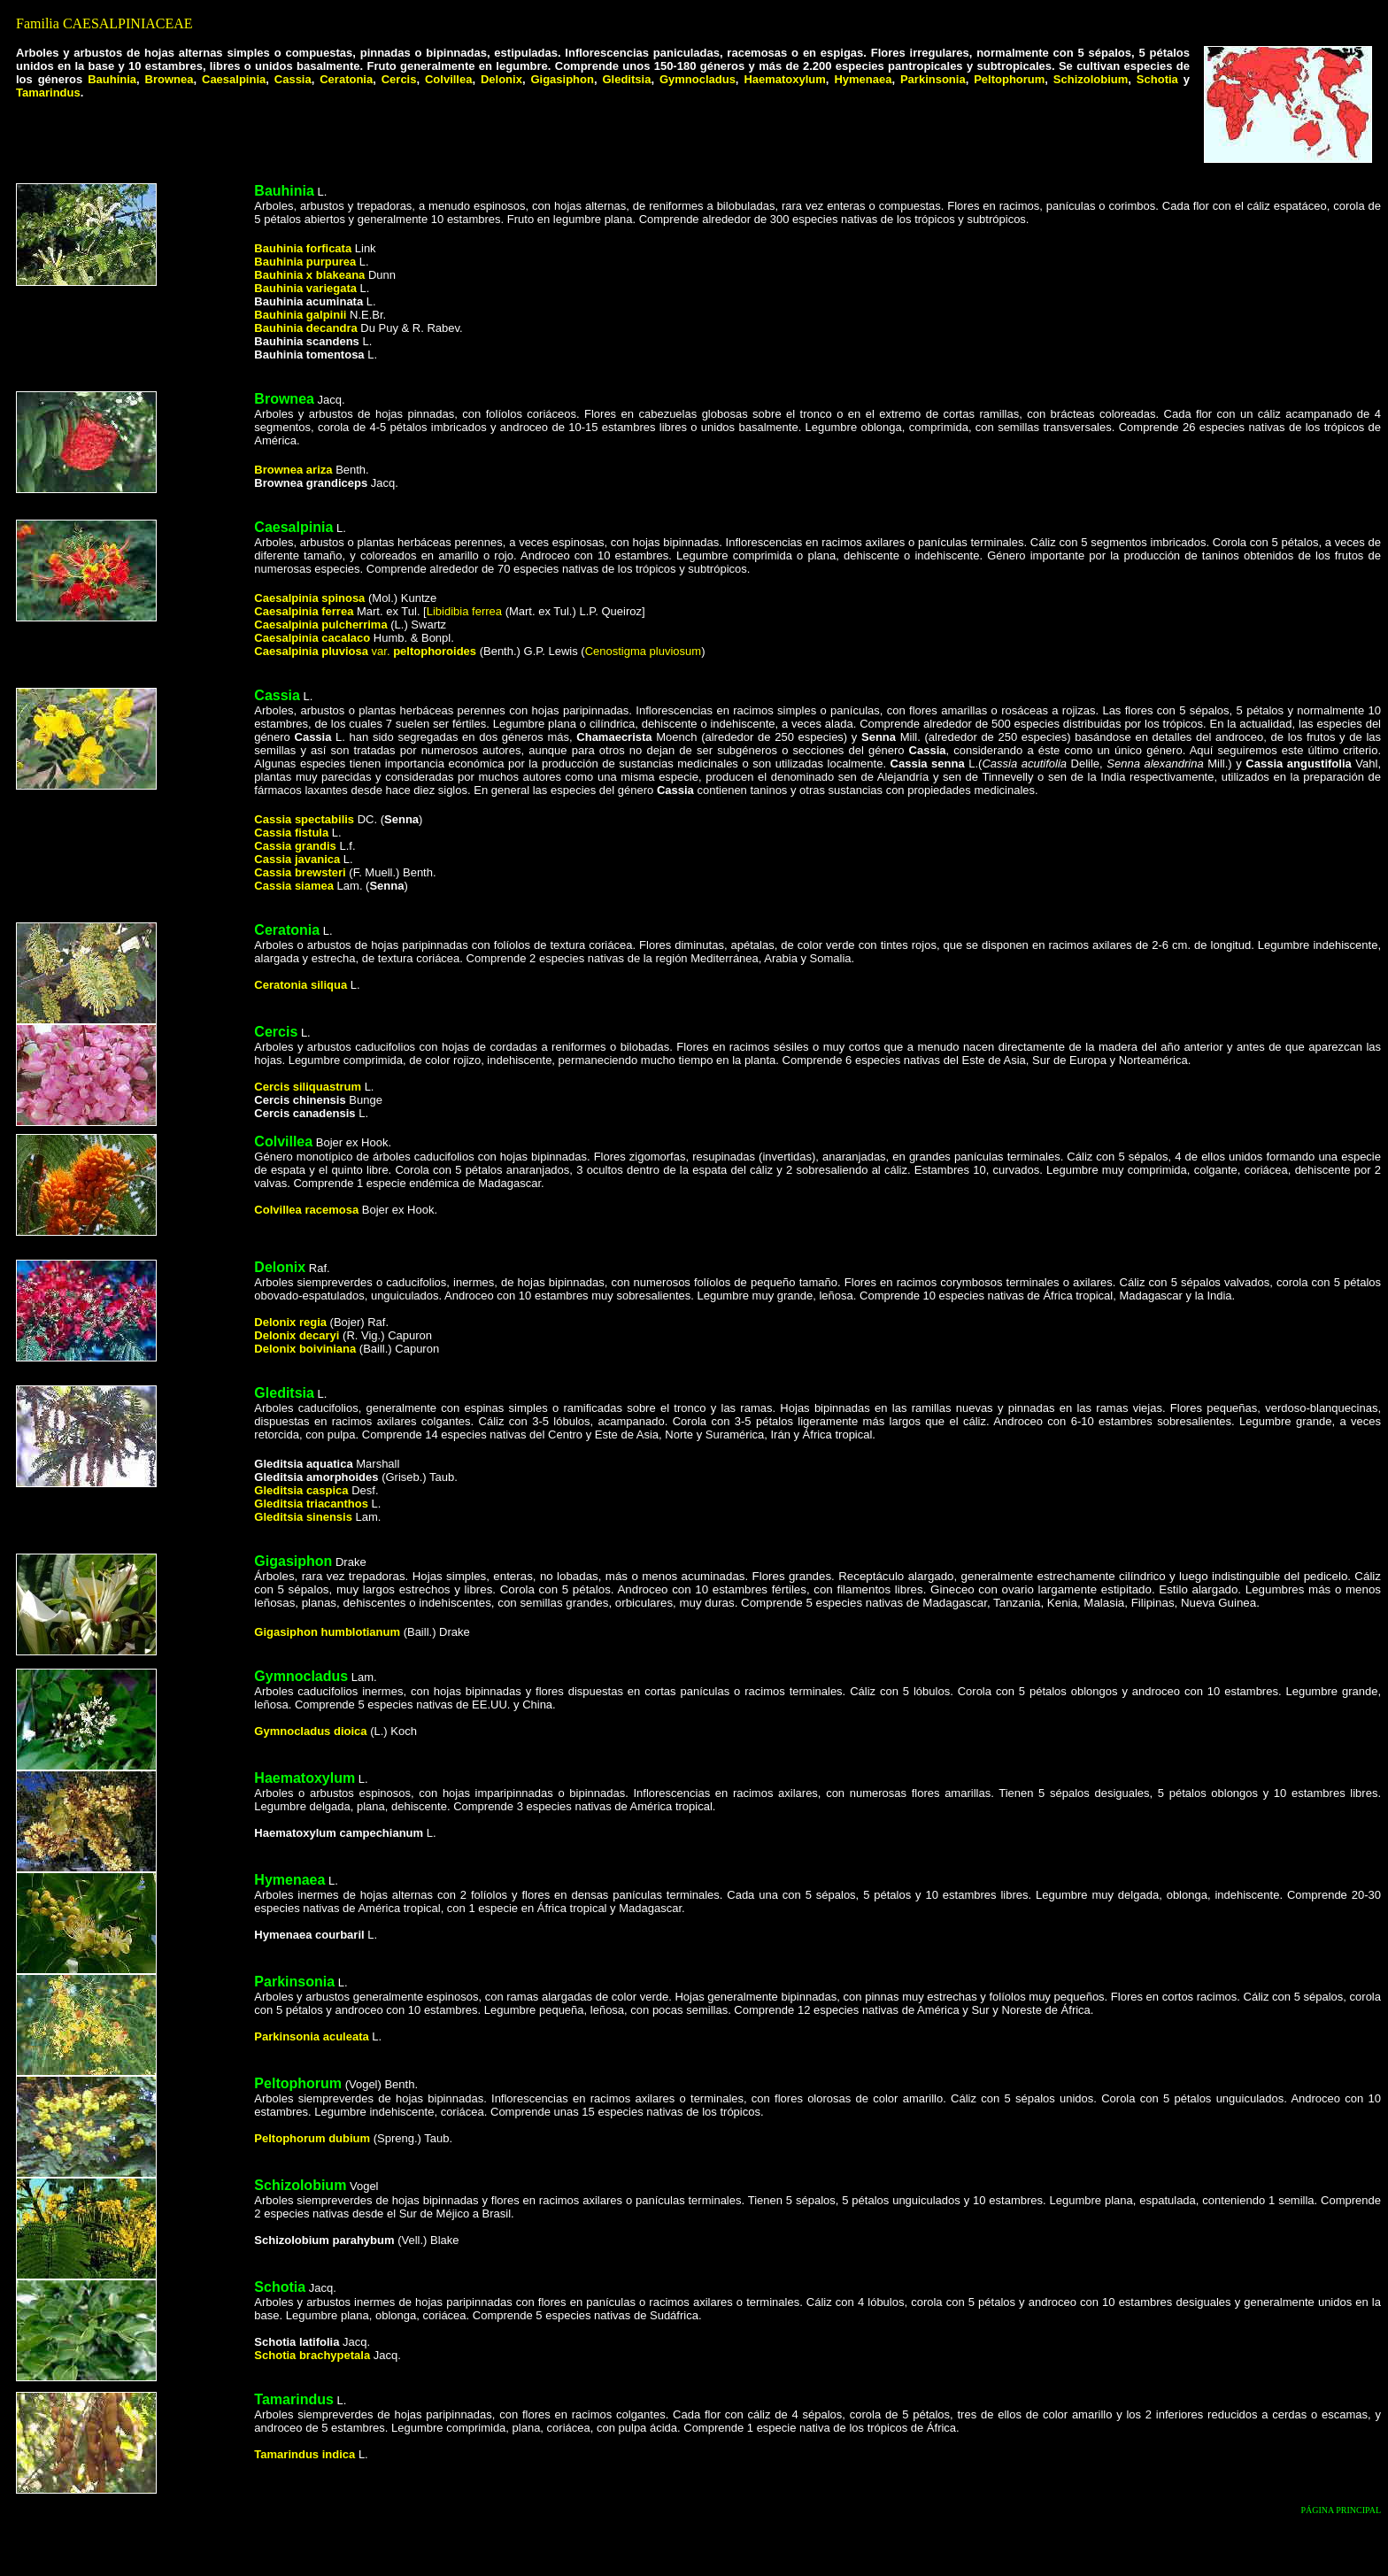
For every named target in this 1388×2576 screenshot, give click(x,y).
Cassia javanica (297, 859)
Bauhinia (112, 79)
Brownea (169, 79)
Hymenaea (862, 79)
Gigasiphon (562, 79)
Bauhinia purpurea (305, 261)
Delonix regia (290, 1322)
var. (365, 651)
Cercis (399, 79)
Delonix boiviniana (305, 1348)
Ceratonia (346, 79)
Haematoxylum (784, 79)
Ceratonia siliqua (300, 984)
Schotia (1157, 79)
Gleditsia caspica (301, 1490)
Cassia (293, 79)
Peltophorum (1009, 79)
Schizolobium (1091, 79)
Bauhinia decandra (305, 328)
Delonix (501, 79)
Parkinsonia (933, 79)
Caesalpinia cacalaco (312, 637)
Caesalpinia (234, 79)
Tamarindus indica (304, 2454)
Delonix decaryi (296, 1335)
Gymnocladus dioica (310, 1731)
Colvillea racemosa (306, 1209)
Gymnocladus (697, 79)
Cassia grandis (295, 845)
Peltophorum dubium (312, 2138)
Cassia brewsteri (299, 872)
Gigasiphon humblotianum (327, 1632)
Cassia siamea (295, 885)
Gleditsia (626, 79)
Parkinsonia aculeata (311, 2036)
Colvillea (448, 79)
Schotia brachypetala (313, 2355)
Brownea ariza (293, 469)
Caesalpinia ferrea (305, 611)
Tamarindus (48, 92)
